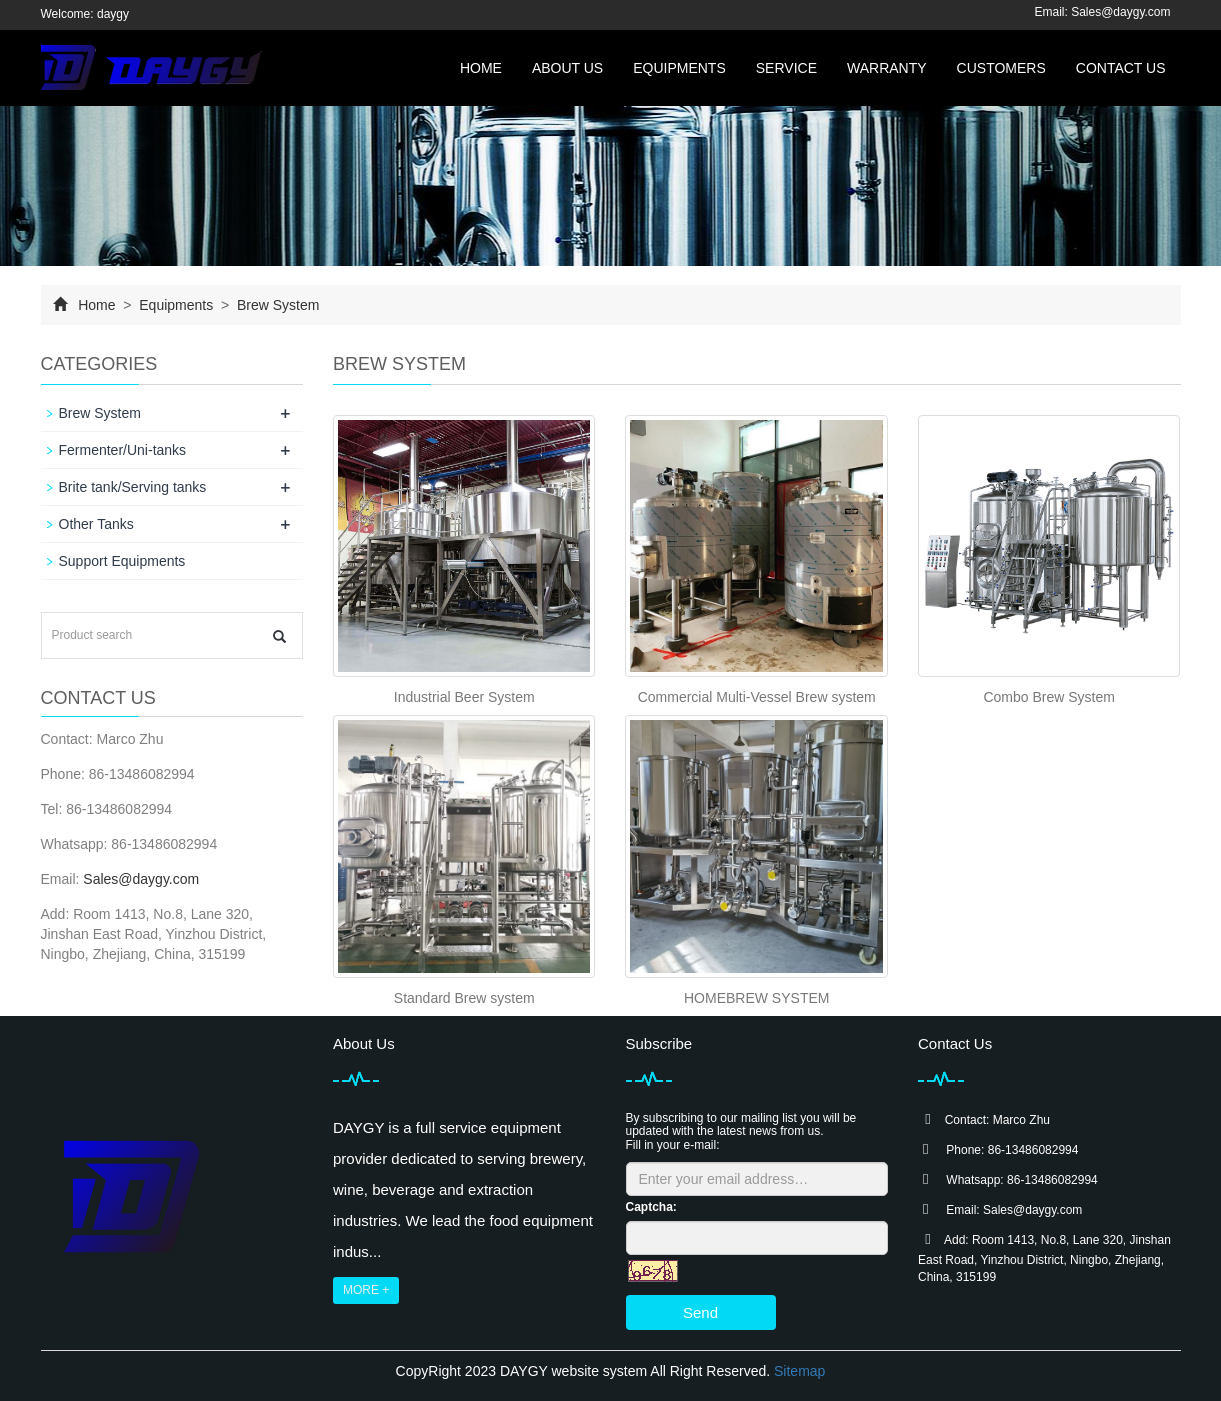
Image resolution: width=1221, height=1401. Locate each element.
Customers (1001, 68)
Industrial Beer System (464, 697)
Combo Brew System (1048, 697)
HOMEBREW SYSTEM (756, 998)
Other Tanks (96, 524)
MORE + (366, 1290)
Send (700, 1312)
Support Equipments (122, 561)
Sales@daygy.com (1120, 12)
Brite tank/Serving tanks (133, 487)
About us (567, 68)
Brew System (276, 305)
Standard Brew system (464, 998)
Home (481, 68)
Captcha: (651, 1207)
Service (786, 68)
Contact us (1121, 68)
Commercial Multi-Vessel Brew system (757, 697)
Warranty (887, 68)
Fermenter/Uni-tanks (123, 450)
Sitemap (799, 1371)
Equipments (679, 68)
